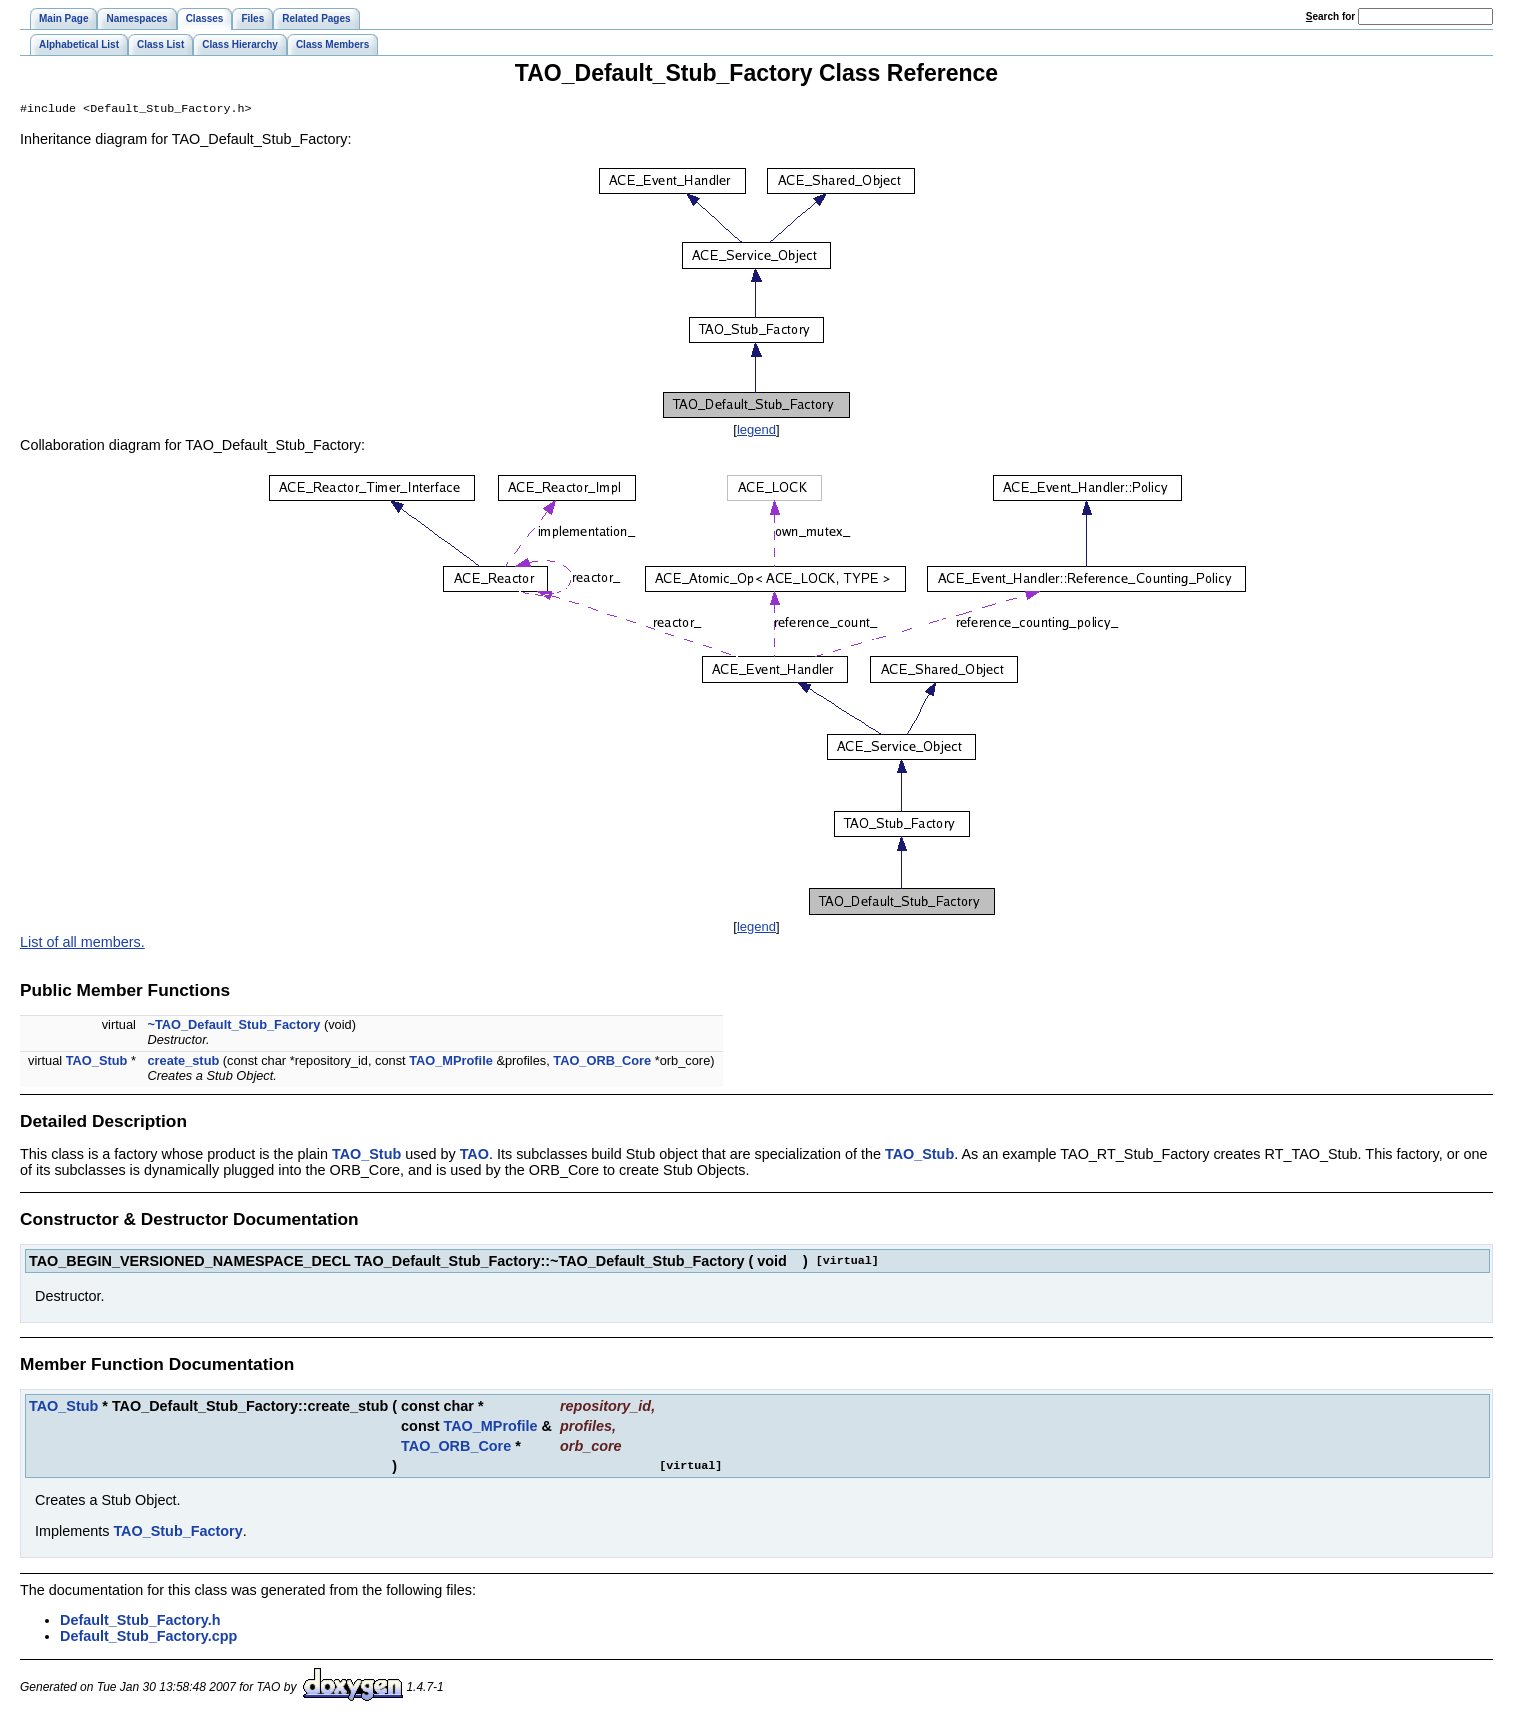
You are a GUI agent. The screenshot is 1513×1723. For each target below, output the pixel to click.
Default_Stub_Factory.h (140, 1622)
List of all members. (82, 944)
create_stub (183, 1062)
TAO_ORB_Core (602, 1062)
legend (756, 431)
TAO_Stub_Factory (177, 1533)
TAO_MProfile (451, 1062)
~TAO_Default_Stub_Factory (233, 1026)
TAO (474, 1156)
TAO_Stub (97, 1062)
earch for (1330, 16)
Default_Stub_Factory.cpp (148, 1638)
